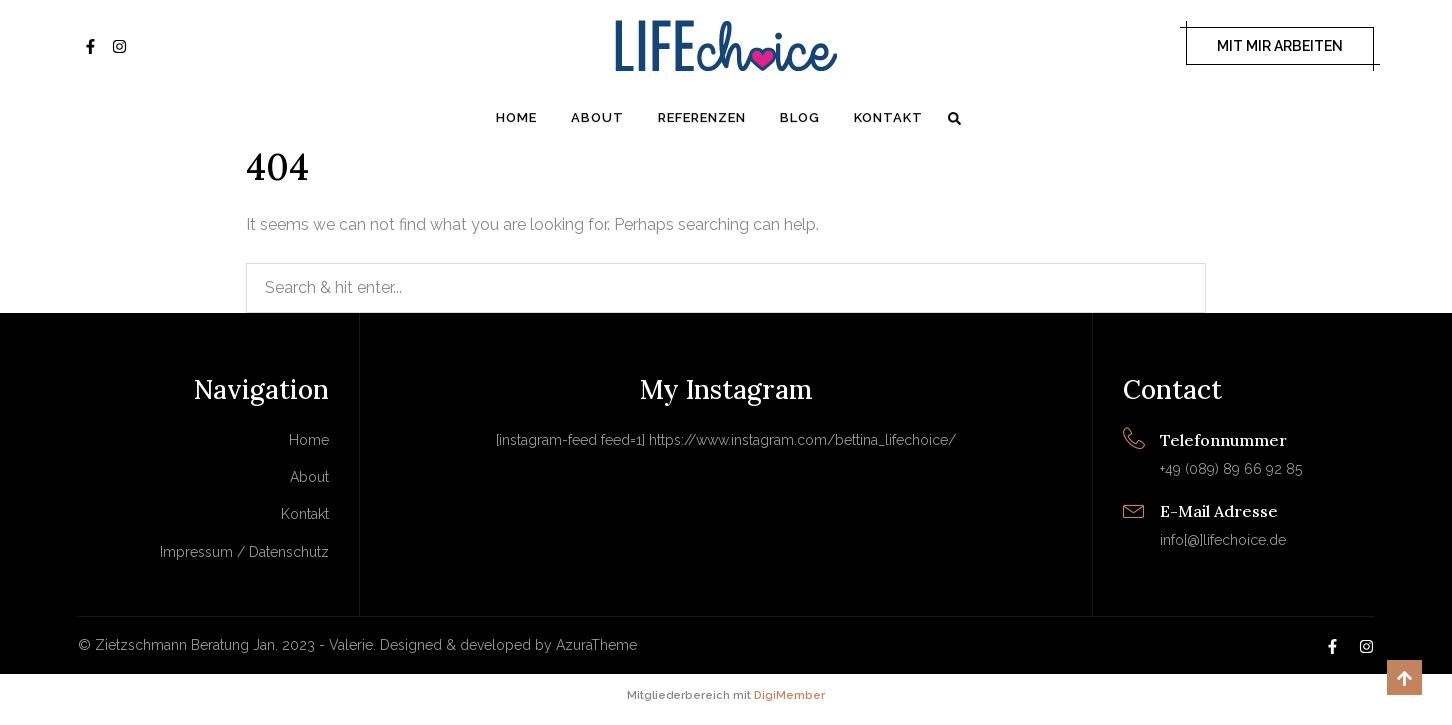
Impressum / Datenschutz (244, 552)
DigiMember (789, 695)
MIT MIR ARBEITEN (1280, 46)
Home (516, 117)
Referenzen (702, 117)
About (597, 117)
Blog (800, 117)
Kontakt (888, 117)
